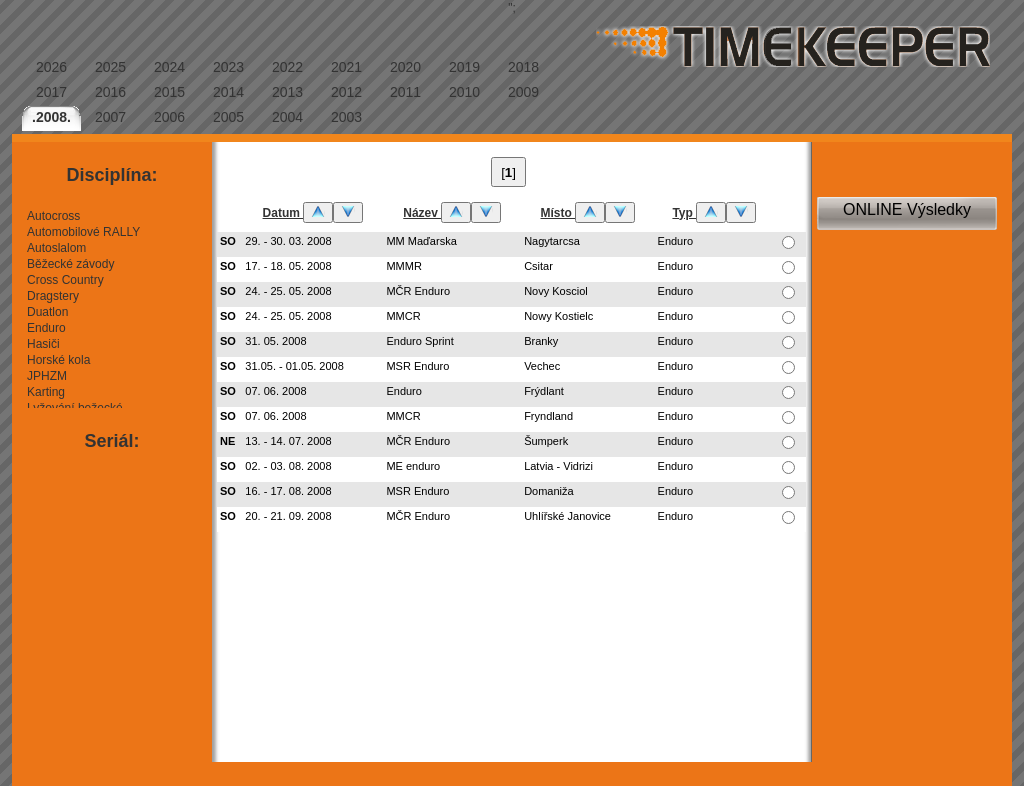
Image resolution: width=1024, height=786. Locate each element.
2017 (51, 92)
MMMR (403, 266)
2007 (110, 117)
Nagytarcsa (552, 241)
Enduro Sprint (419, 341)
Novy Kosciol (556, 291)
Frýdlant (544, 391)
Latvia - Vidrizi (558, 466)
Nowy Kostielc (558, 316)
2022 (287, 67)
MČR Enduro (418, 291)
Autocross (53, 216)
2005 (228, 117)
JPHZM (47, 376)
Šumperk (546, 441)
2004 (287, 117)
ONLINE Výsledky (907, 209)
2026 (51, 67)
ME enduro (413, 466)
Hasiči (43, 344)
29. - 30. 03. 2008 (288, 241)
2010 (464, 92)
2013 (287, 92)
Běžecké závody (70, 264)
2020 (405, 67)
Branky (541, 341)
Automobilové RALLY (83, 232)
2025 (110, 67)
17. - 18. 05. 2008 (288, 266)
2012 (346, 92)
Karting (46, 392)
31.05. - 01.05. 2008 (294, 366)
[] (508, 172)
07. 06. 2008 (275, 391)
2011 (405, 92)
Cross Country (65, 280)
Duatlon (47, 312)
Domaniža (549, 491)
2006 (169, 117)
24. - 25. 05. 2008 (288, 291)
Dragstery (53, 296)
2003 (346, 117)
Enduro (46, 328)
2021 (346, 67)
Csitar (538, 266)
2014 (228, 92)
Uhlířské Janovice (567, 516)
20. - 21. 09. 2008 (288, 516)
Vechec (542, 366)
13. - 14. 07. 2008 (288, 441)
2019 (464, 67)
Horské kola (58, 360)
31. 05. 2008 (275, 341)
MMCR (403, 316)
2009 (523, 92)
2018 (523, 67)
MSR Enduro (417, 366)
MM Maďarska (421, 241)
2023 (228, 67)
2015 (169, 92)
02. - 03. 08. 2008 (288, 466)
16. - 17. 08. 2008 (288, 491)
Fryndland (548, 416)
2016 (110, 92)
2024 (169, 67)
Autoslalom (56, 248)
